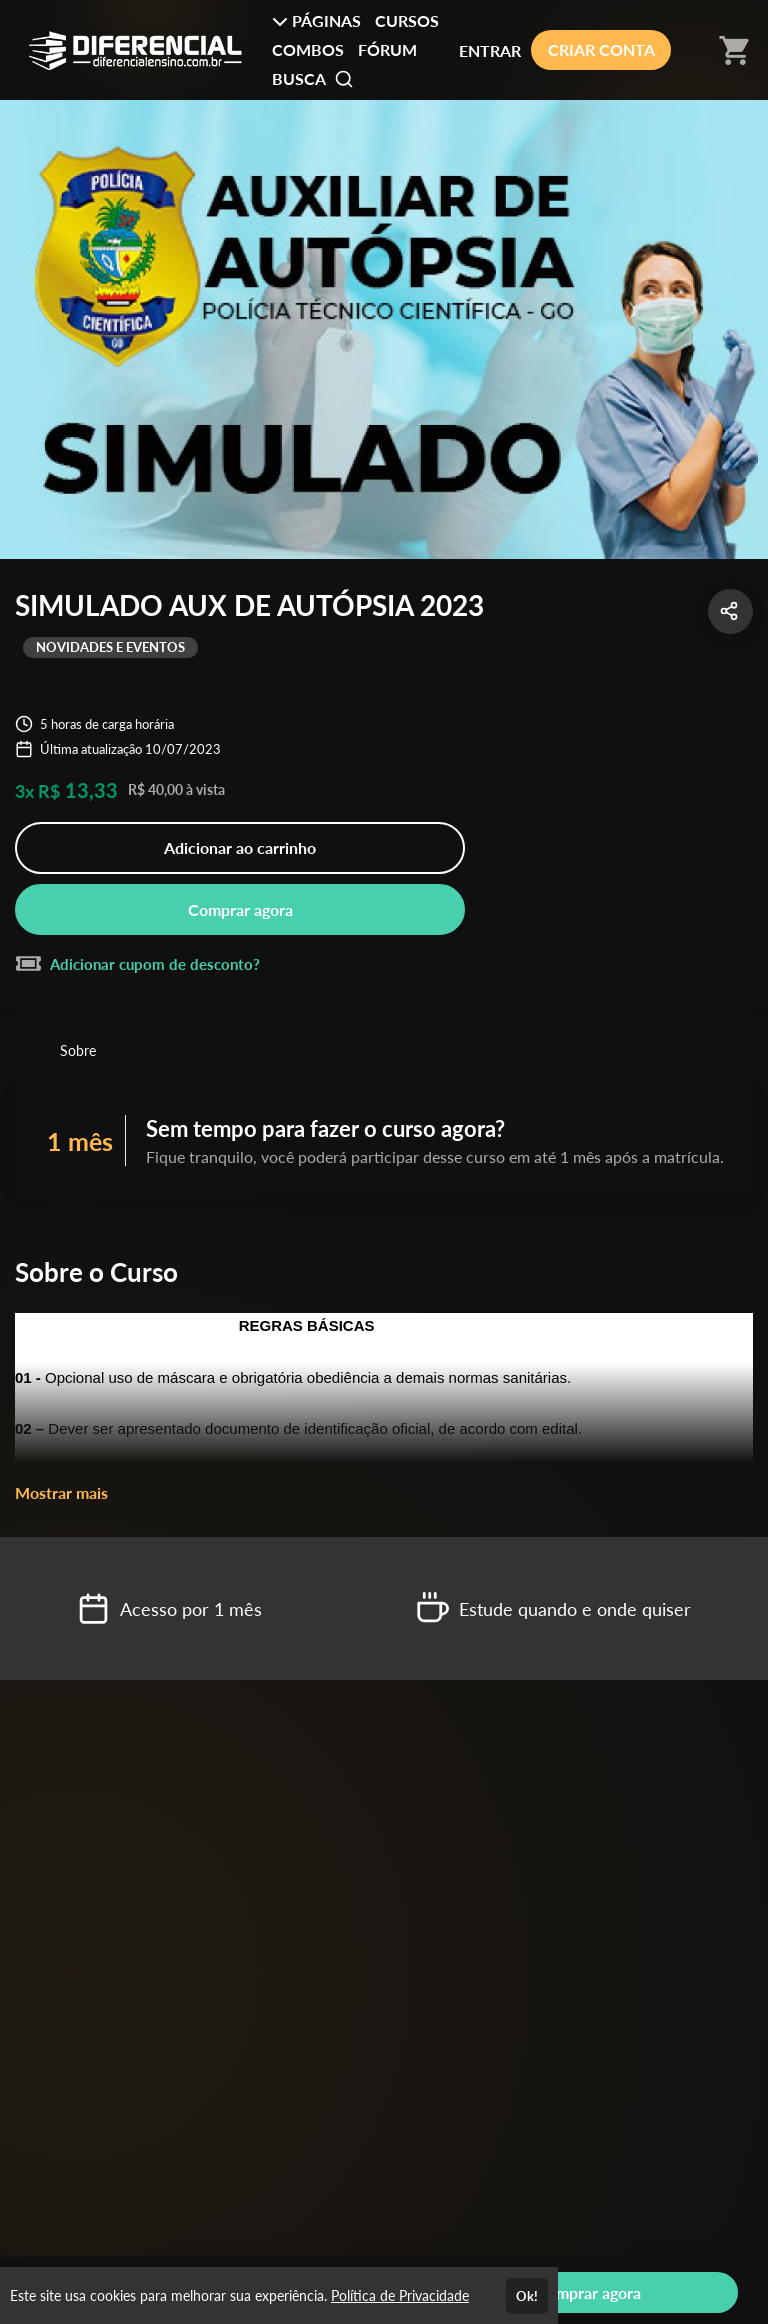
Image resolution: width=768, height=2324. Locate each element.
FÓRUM (387, 49)
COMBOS (308, 49)
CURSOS (407, 20)
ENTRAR (490, 50)
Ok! (527, 2296)
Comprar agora (240, 909)
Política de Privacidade (400, 2295)
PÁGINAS (316, 20)
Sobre (78, 1050)
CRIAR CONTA (601, 49)
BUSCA (313, 79)
